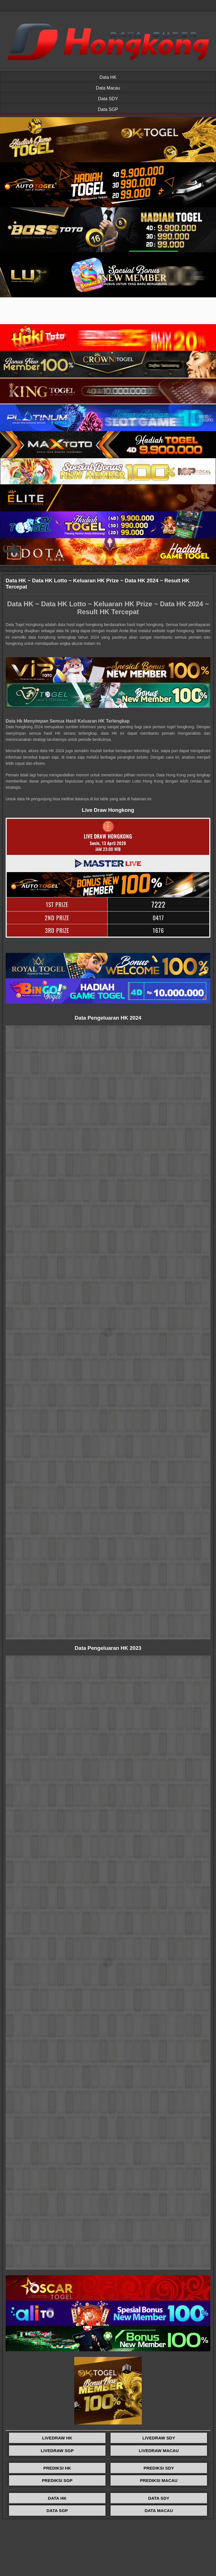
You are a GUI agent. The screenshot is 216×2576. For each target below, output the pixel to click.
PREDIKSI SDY (158, 2468)
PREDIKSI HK (57, 2468)
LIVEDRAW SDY (158, 2437)
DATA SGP (57, 2510)
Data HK (108, 77)
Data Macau (108, 88)
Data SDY (108, 98)
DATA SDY (159, 2498)
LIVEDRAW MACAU (159, 2450)
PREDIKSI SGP (57, 2480)
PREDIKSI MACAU (159, 2480)
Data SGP (108, 109)
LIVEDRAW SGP (57, 2450)
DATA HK (57, 2498)
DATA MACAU (159, 2510)
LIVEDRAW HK (57, 2437)
